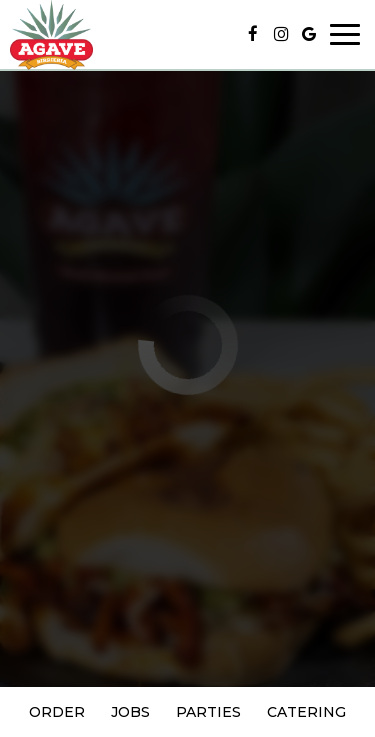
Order (57, 712)
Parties (208, 712)
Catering (306, 712)
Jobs (130, 712)
